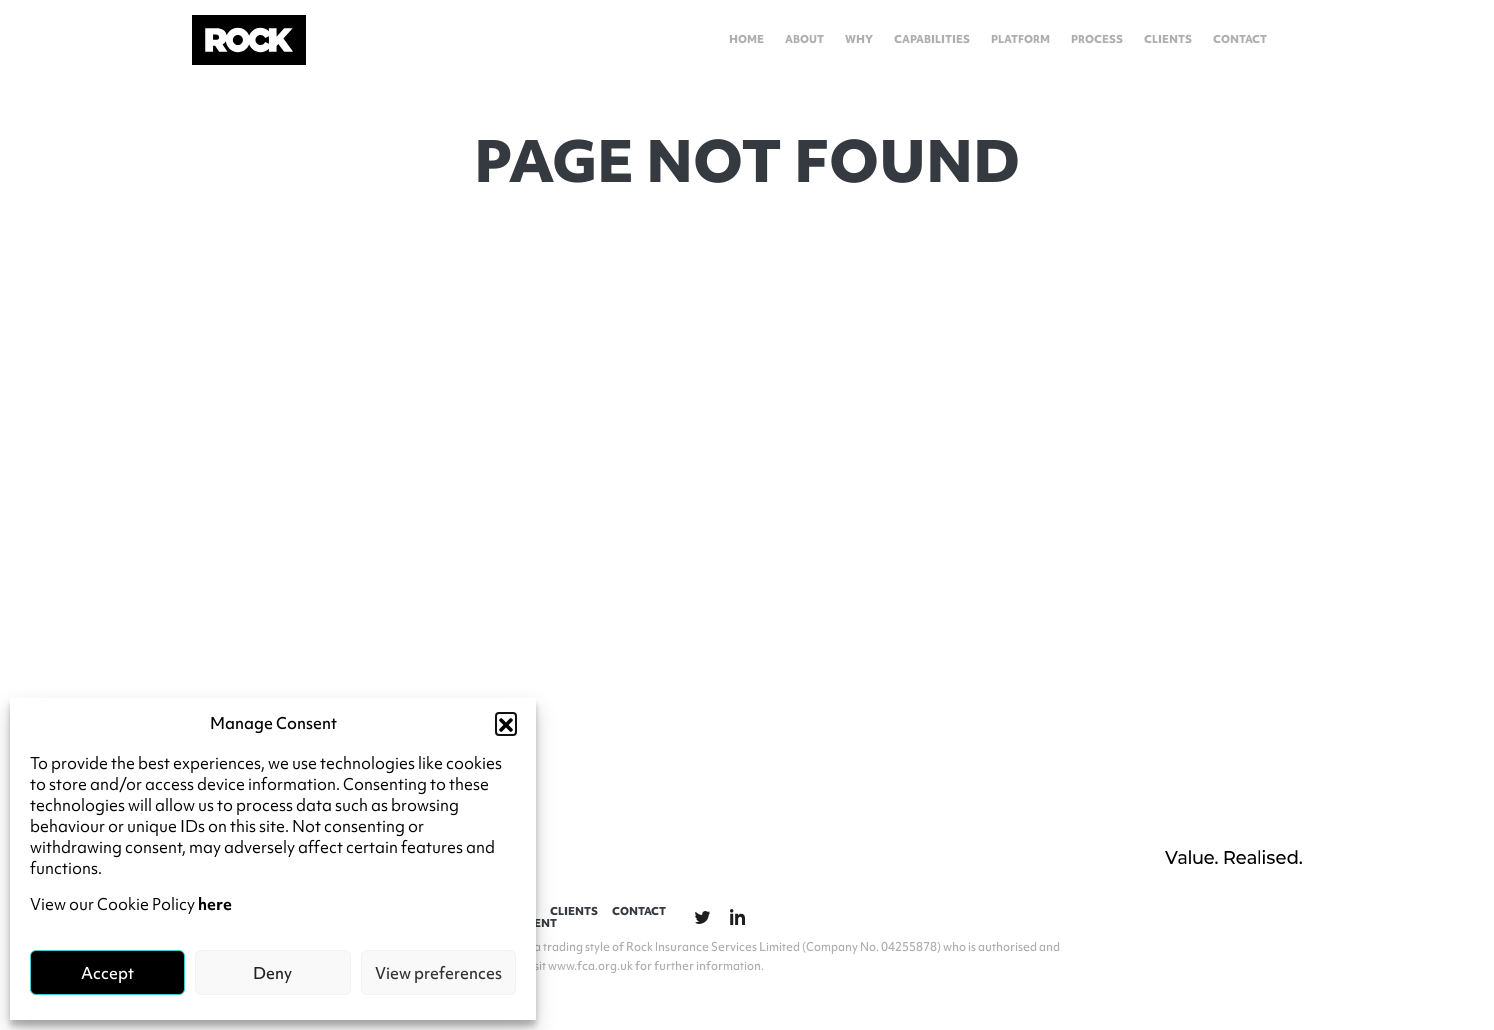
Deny (272, 973)
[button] (506, 723)
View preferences (438, 973)
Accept (107, 973)
